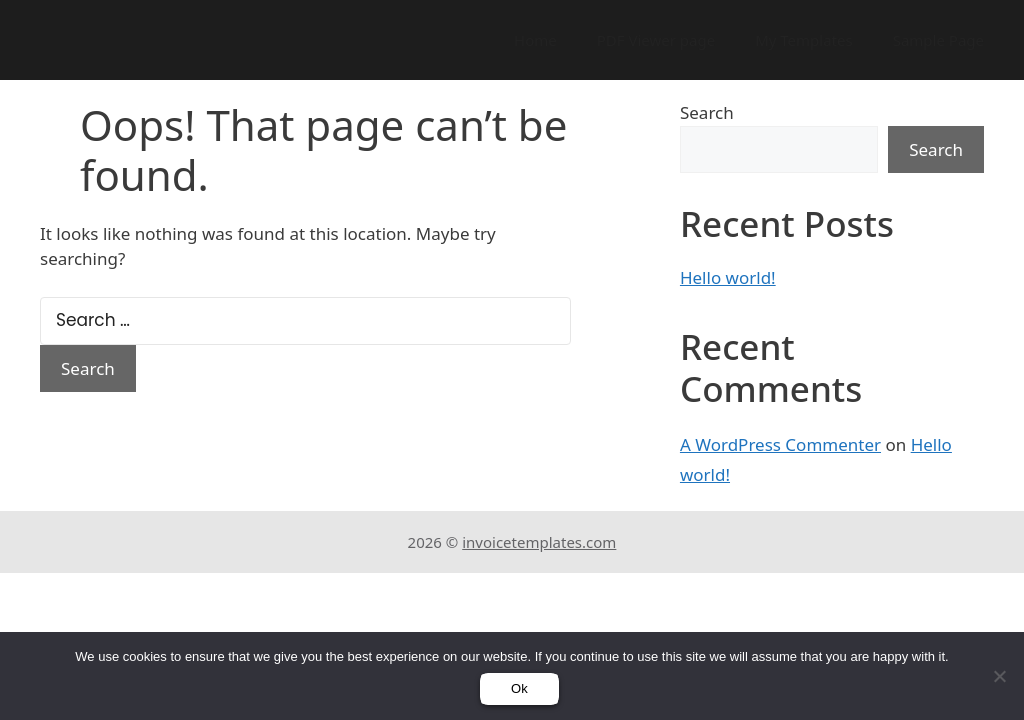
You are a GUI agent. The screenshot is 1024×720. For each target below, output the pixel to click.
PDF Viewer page (656, 40)
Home (535, 40)
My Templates (804, 40)
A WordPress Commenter (780, 444)
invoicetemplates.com (539, 542)
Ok (519, 688)
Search (707, 112)
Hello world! (728, 277)
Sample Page (938, 40)
